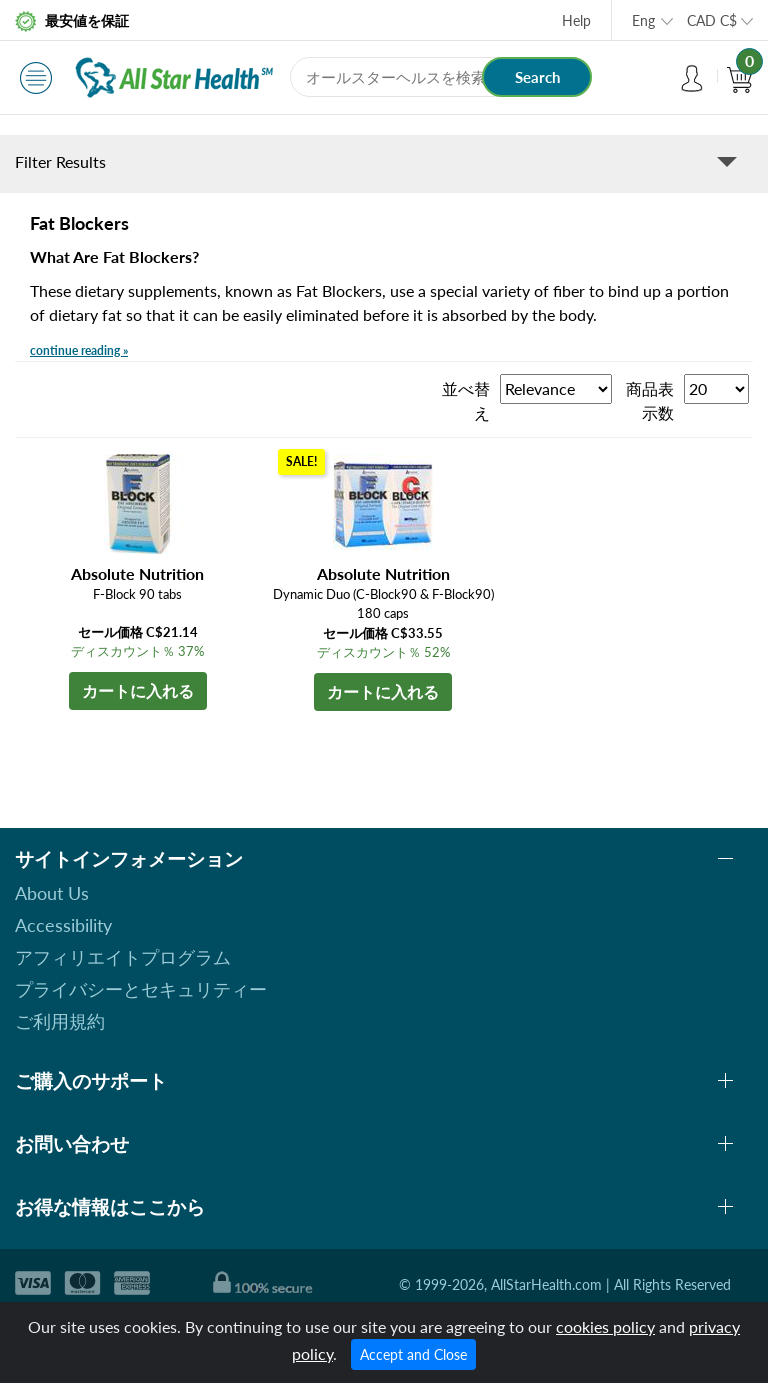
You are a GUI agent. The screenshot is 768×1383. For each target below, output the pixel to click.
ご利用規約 (60, 1021)
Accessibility (63, 925)
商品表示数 (650, 400)
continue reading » (79, 350)
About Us (52, 893)
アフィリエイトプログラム (123, 957)
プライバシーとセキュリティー (141, 989)
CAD (712, 20)
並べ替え (466, 400)
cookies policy (605, 1326)
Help (576, 20)
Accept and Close (413, 1354)
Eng (643, 20)
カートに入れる (138, 690)
